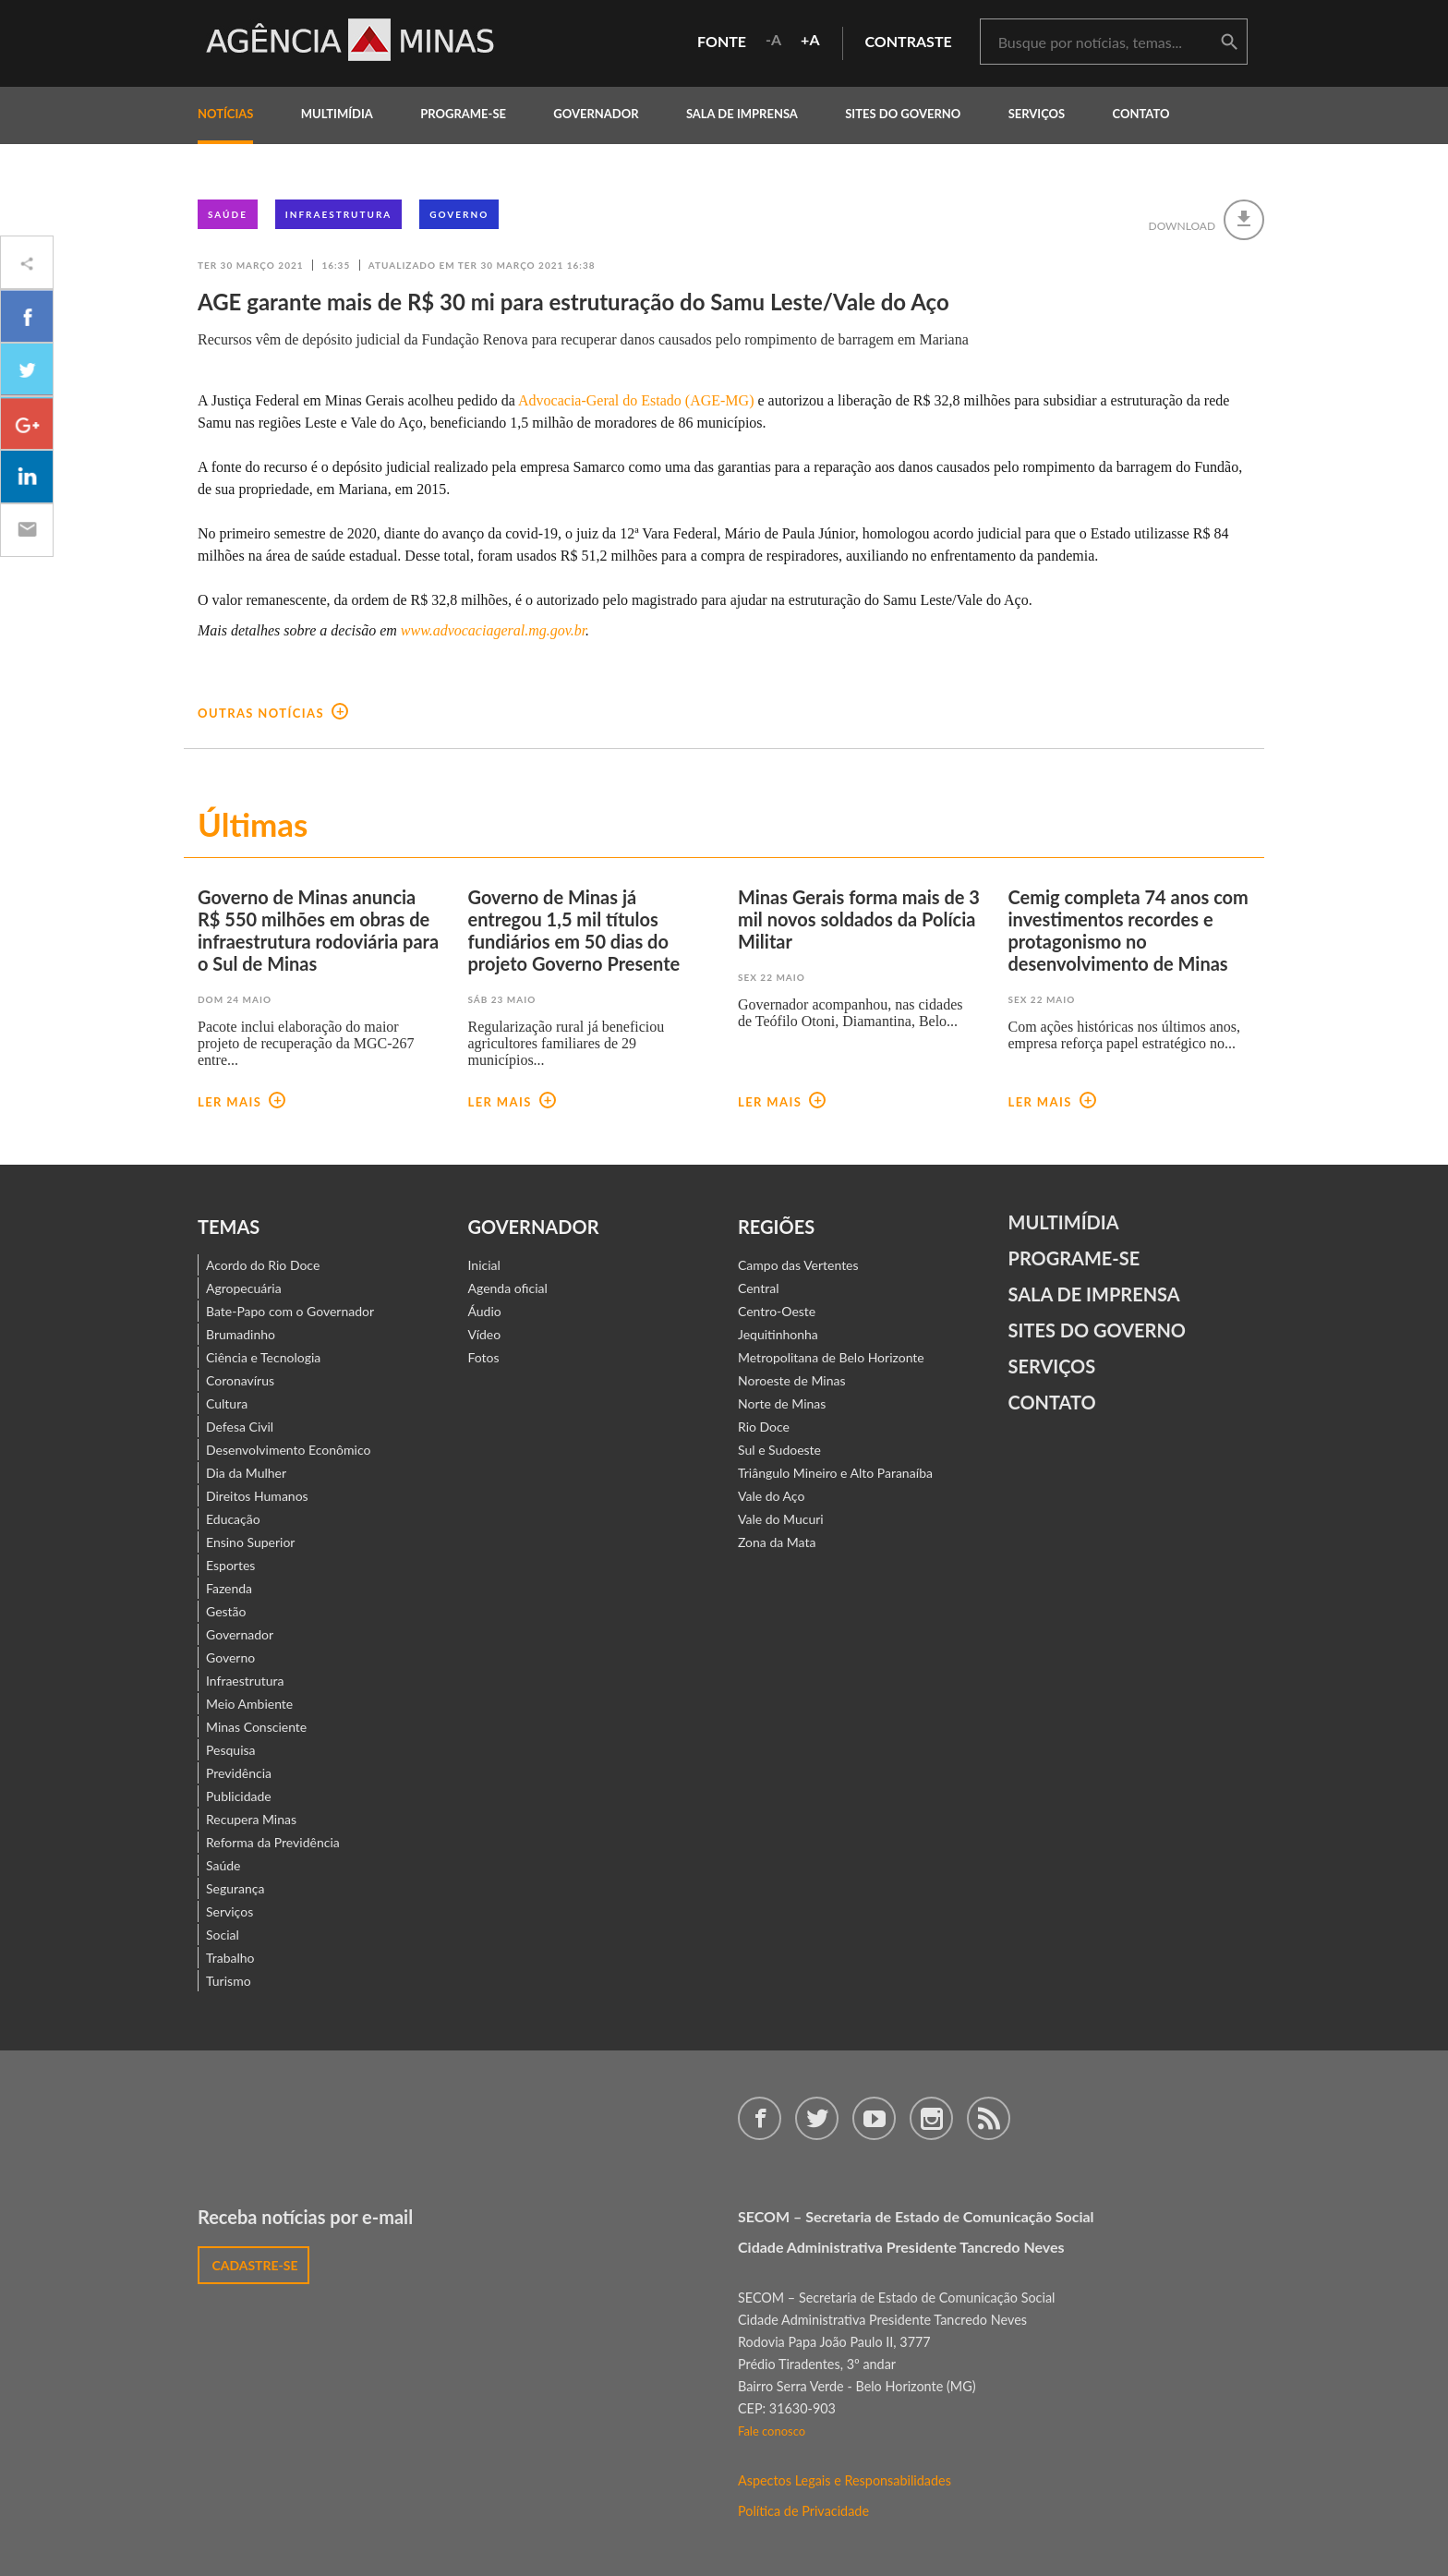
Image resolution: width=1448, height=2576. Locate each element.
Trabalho (230, 1957)
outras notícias (273, 713)
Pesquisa (231, 1750)
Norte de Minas (782, 1403)
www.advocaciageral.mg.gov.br (493, 630)
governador (595, 113)
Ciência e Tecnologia (263, 1357)
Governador (239, 1634)
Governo (459, 214)
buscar (1229, 42)
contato (1141, 113)
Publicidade (239, 1796)
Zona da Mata (776, 1542)
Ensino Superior (250, 1542)
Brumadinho (240, 1334)
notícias (225, 113)
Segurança (235, 1888)
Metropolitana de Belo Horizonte (831, 1357)
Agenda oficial (508, 1288)
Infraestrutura (338, 214)
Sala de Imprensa (742, 113)
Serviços (1037, 113)
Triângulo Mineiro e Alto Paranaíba (835, 1473)
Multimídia (1063, 1222)
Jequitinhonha (778, 1334)
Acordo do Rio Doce (263, 1265)
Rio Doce (764, 1426)
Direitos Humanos (257, 1496)
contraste (908, 41)
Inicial (484, 1265)
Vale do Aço (771, 1496)
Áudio (484, 1311)
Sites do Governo (902, 113)
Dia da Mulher (246, 1473)
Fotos (484, 1357)
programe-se (463, 113)
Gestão (226, 1611)
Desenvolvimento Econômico (288, 1449)
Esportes (230, 1565)
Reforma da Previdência (273, 1842)
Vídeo (484, 1334)
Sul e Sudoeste (779, 1449)
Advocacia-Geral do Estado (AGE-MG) (636, 400)
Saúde (227, 214)
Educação (233, 1519)
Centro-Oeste (776, 1311)
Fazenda (229, 1588)
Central (758, 1288)
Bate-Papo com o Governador (290, 1311)
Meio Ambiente (249, 1703)
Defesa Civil (239, 1426)
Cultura (226, 1403)
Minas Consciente (256, 1727)
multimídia (337, 113)
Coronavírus (240, 1380)
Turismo (228, 1981)
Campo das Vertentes (798, 1265)
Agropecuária (244, 1288)
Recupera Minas (251, 1819)
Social (222, 1934)
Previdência (239, 1773)
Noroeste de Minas (791, 1380)
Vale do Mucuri (781, 1519)
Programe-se (1074, 1258)
